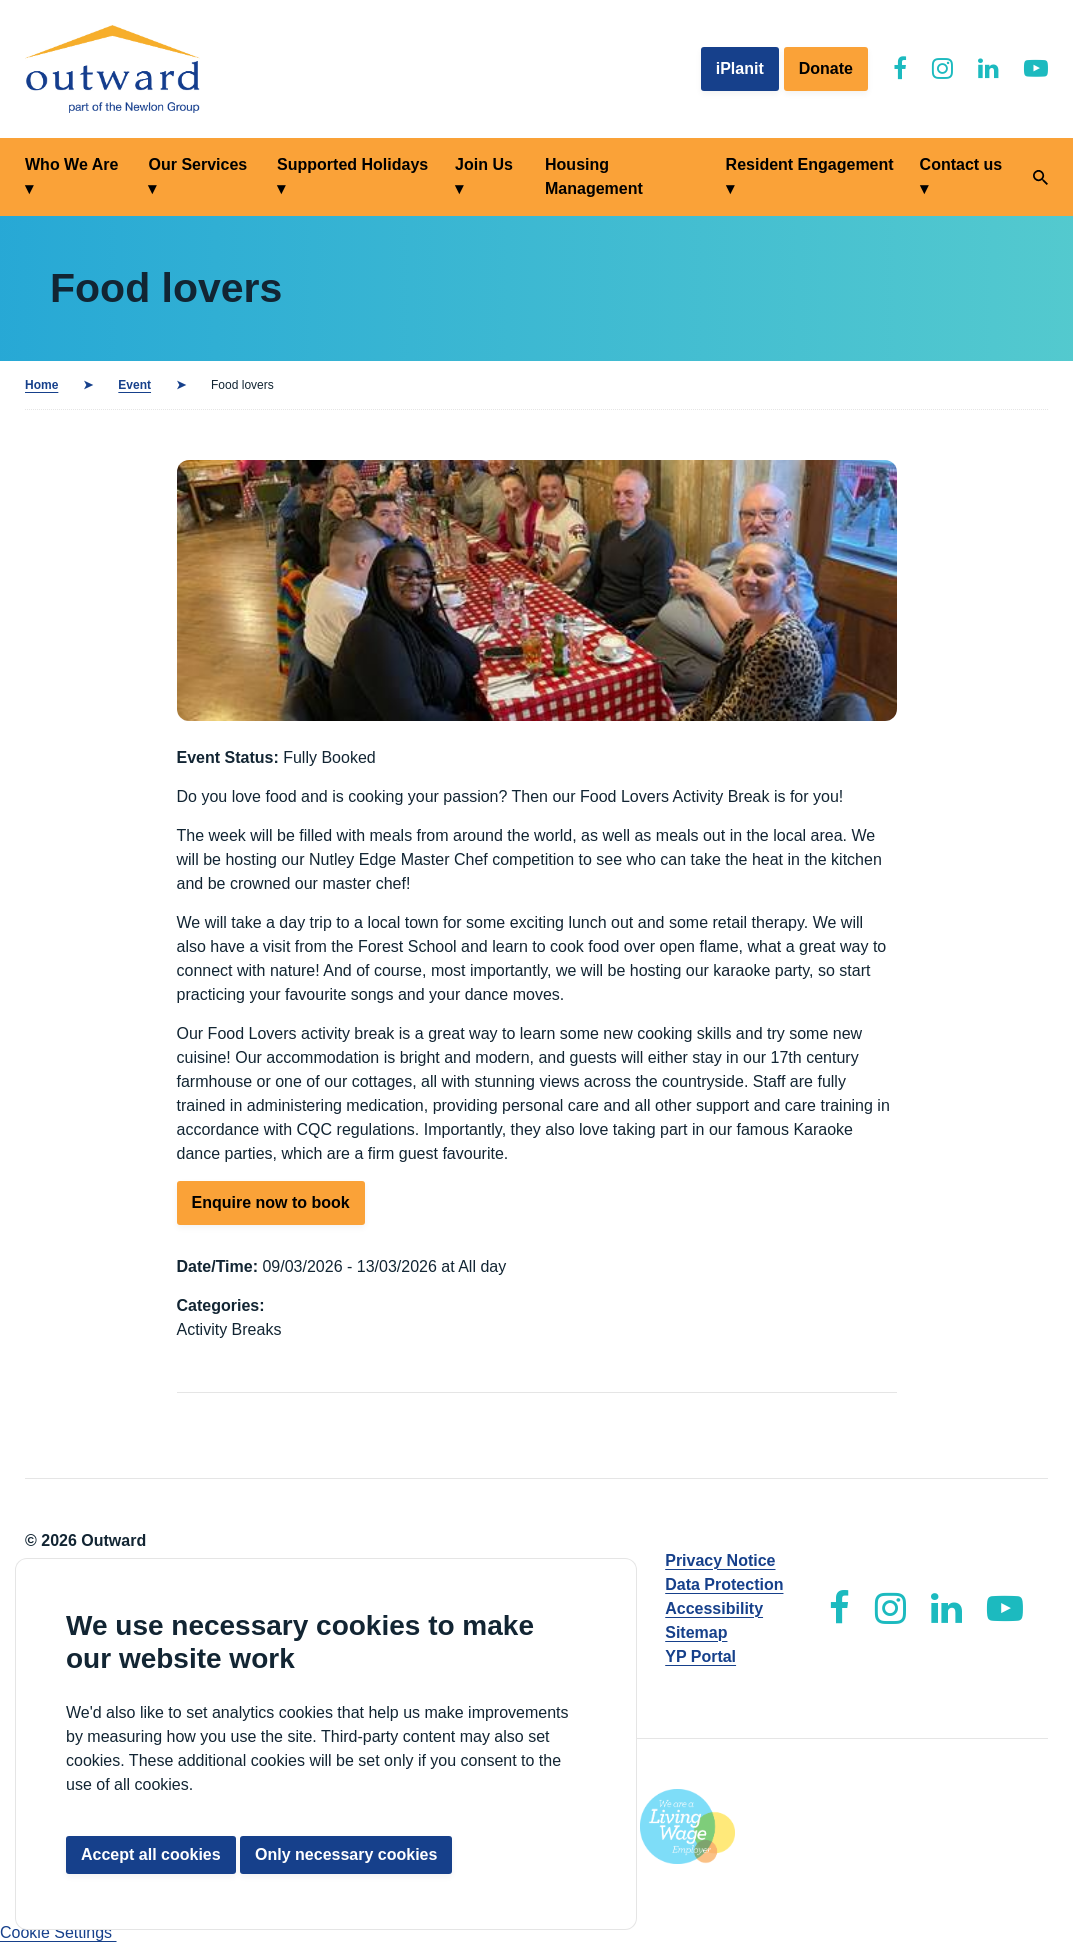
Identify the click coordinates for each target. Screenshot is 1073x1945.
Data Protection (724, 1584)
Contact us (961, 164)
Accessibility (714, 1608)
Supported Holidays (352, 164)
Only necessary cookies (346, 1854)
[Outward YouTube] (1036, 68)
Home (41, 385)
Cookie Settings (58, 1932)
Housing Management (594, 176)
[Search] (1040, 177)
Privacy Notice (720, 1560)
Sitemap (696, 1632)
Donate (826, 68)
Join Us (484, 164)
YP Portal (700, 1656)
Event (134, 385)
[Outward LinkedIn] (988, 68)
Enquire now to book (271, 1202)
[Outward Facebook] (900, 68)
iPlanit (740, 68)
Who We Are (71, 164)
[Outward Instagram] (942, 68)
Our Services (197, 164)
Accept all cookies (151, 1854)
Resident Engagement (810, 164)
